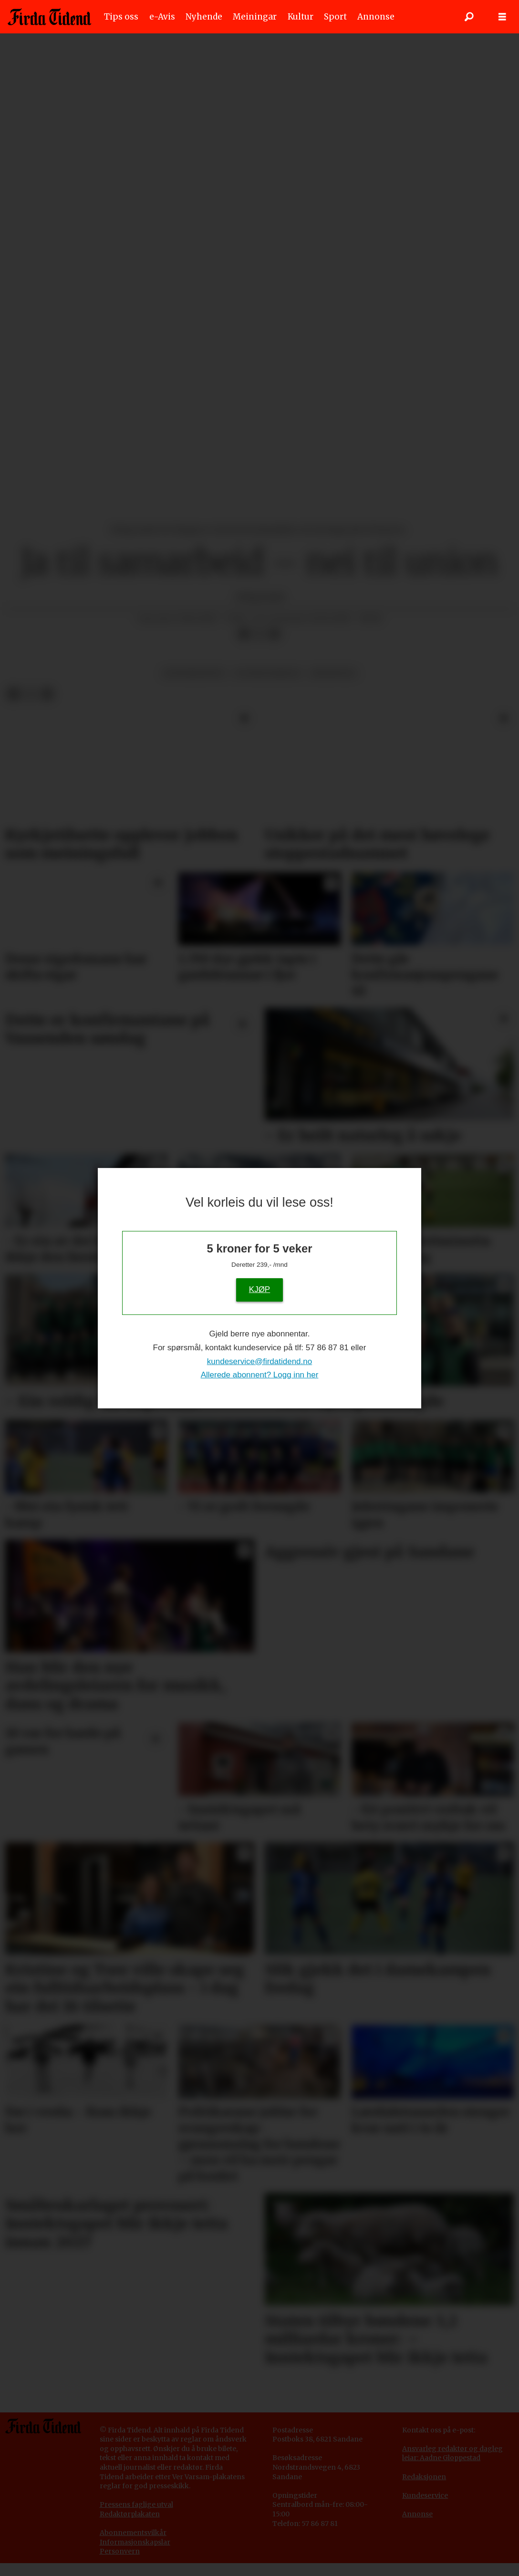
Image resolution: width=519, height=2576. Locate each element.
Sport (335, 16)
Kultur (300, 16)
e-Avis (162, 16)
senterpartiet (194, 673)
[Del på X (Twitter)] (259, 634)
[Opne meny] (502, 17)
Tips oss (121, 16)
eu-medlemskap (268, 673)
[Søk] (469, 16)
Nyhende (204, 16)
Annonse (375, 16)
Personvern (120, 2551)
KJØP (259, 1289)
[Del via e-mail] (274, 634)
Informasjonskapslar (135, 2542)
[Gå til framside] (49, 17)
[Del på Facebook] (244, 634)
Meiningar (255, 16)
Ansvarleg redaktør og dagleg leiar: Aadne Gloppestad (452, 2453)
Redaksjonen (424, 2477)
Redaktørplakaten (130, 2514)
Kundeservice (425, 2495)
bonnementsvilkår (135, 2532)
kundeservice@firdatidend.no (259, 1361)
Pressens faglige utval (136, 2504)
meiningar (333, 673)
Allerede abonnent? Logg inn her (260, 1374)
